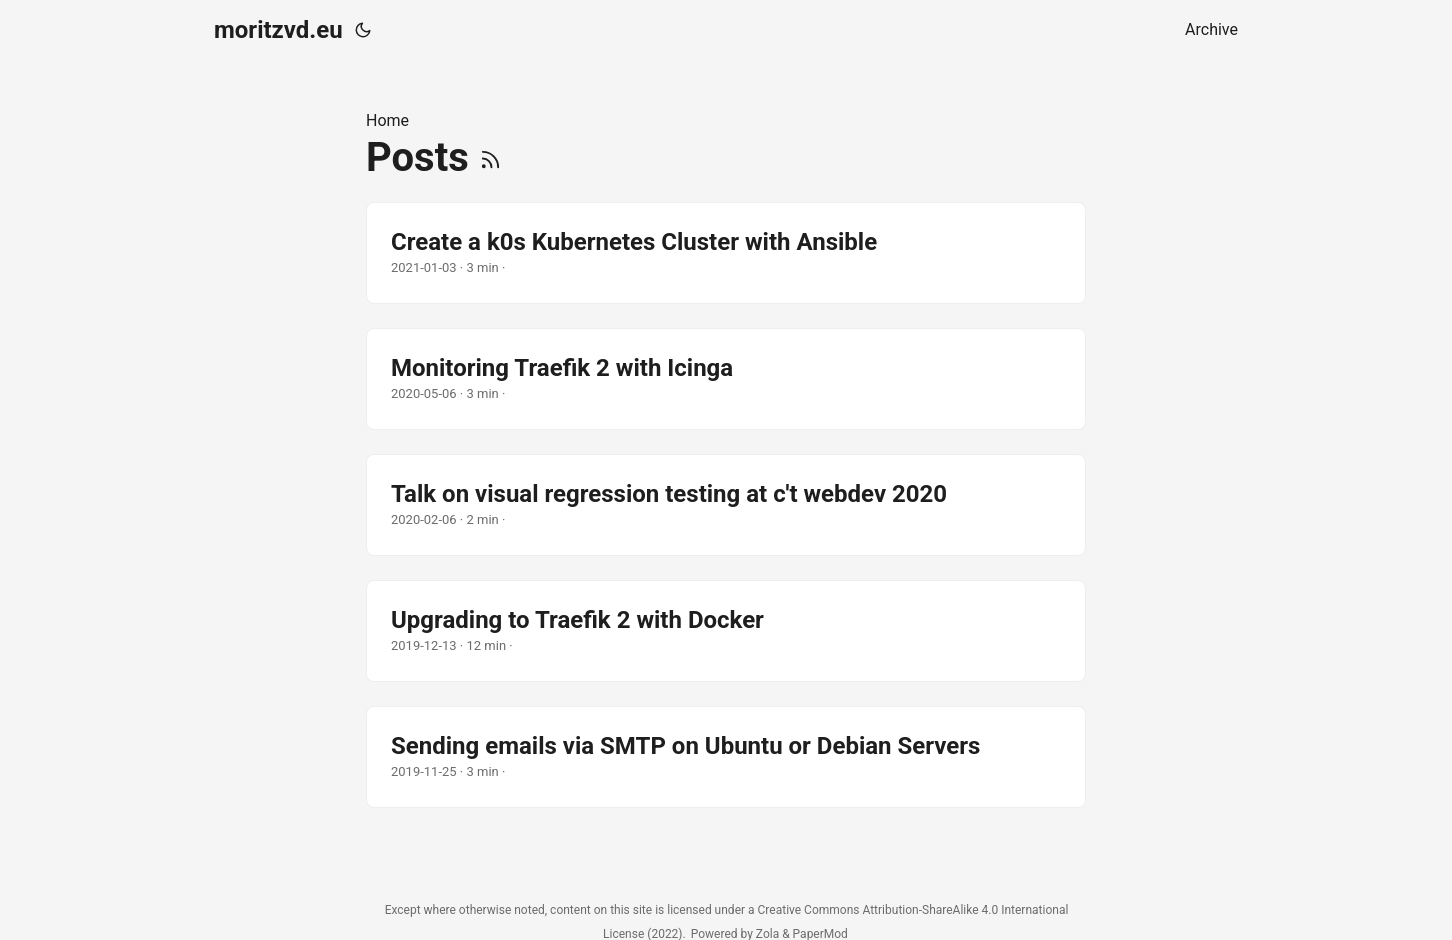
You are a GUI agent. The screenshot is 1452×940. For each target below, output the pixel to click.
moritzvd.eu (278, 30)
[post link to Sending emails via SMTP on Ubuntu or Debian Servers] (726, 757)
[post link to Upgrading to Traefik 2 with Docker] (726, 631)
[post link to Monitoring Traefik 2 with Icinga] (726, 379)
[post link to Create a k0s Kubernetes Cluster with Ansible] (726, 253)
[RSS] (490, 157)
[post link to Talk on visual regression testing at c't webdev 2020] (726, 505)
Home (387, 120)
